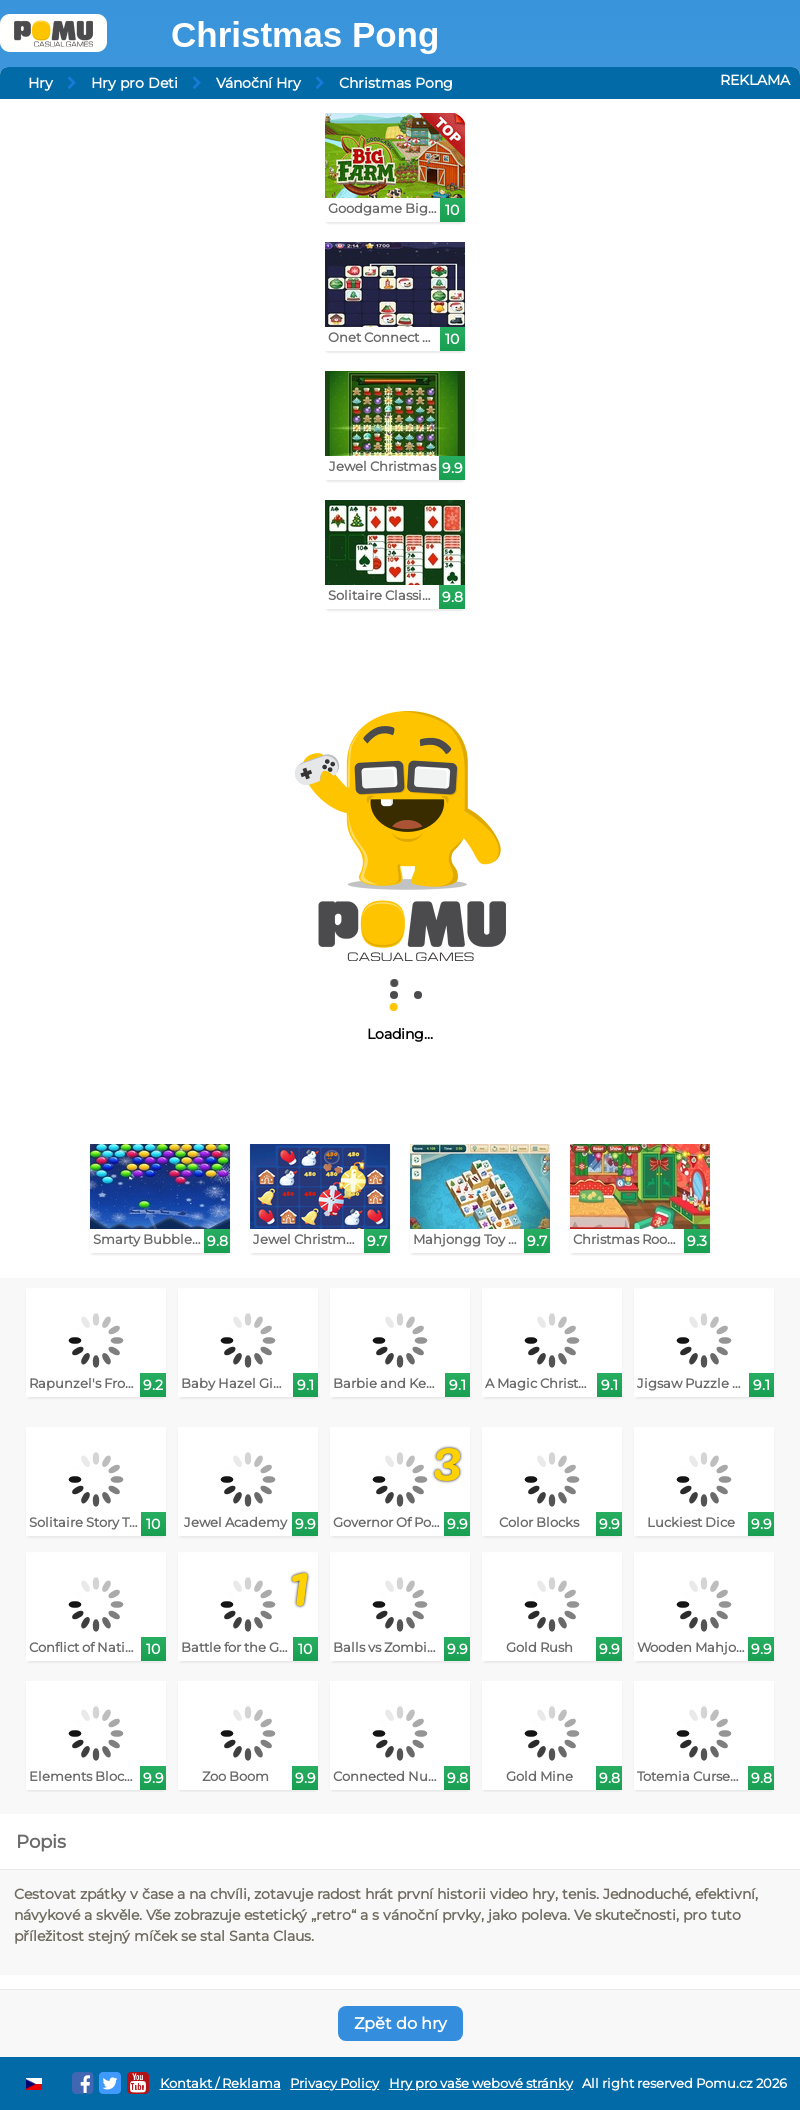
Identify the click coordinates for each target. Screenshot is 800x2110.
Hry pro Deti (134, 83)
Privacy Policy (334, 2083)
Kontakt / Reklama (220, 2083)
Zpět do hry (400, 2023)
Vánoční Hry (258, 83)
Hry (40, 83)
